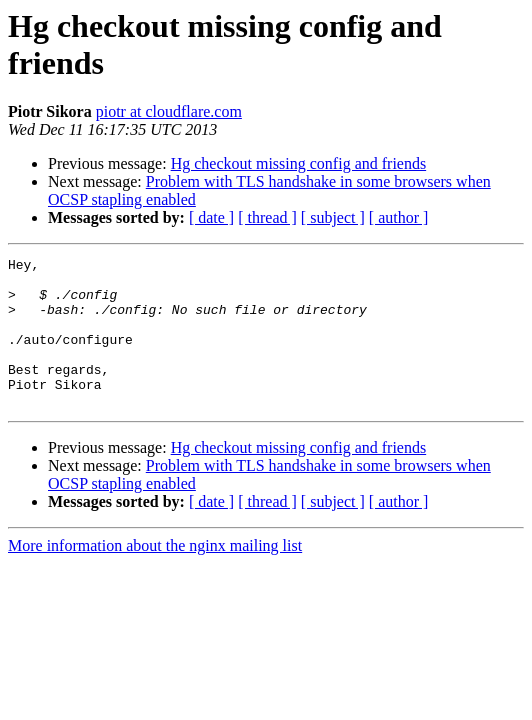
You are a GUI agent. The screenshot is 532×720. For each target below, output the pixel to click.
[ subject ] (333, 217)
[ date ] (211, 217)
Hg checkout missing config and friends (299, 163)
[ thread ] (267, 217)
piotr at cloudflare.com (169, 111)
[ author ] (399, 217)
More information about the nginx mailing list (155, 575)
